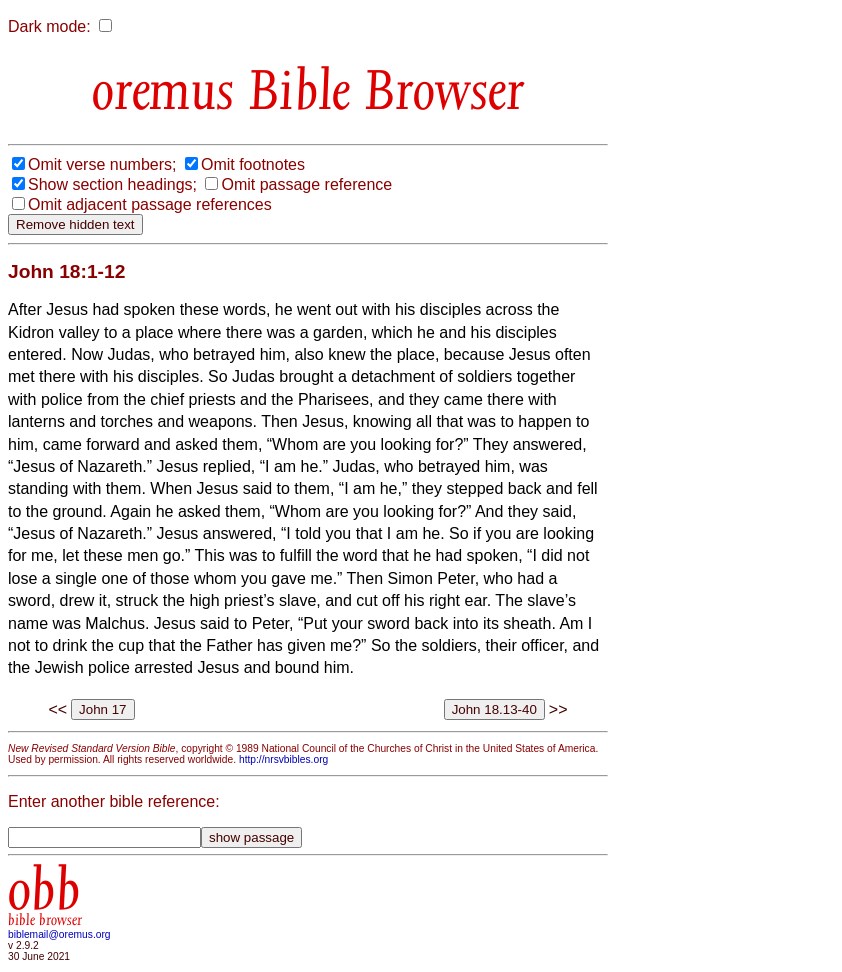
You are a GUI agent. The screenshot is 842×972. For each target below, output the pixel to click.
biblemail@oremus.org (59, 934)
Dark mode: (49, 26)
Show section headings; (112, 184)
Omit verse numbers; (102, 164)
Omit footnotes (253, 164)
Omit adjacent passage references (150, 204)
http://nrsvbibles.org (283, 759)
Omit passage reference (306, 184)
